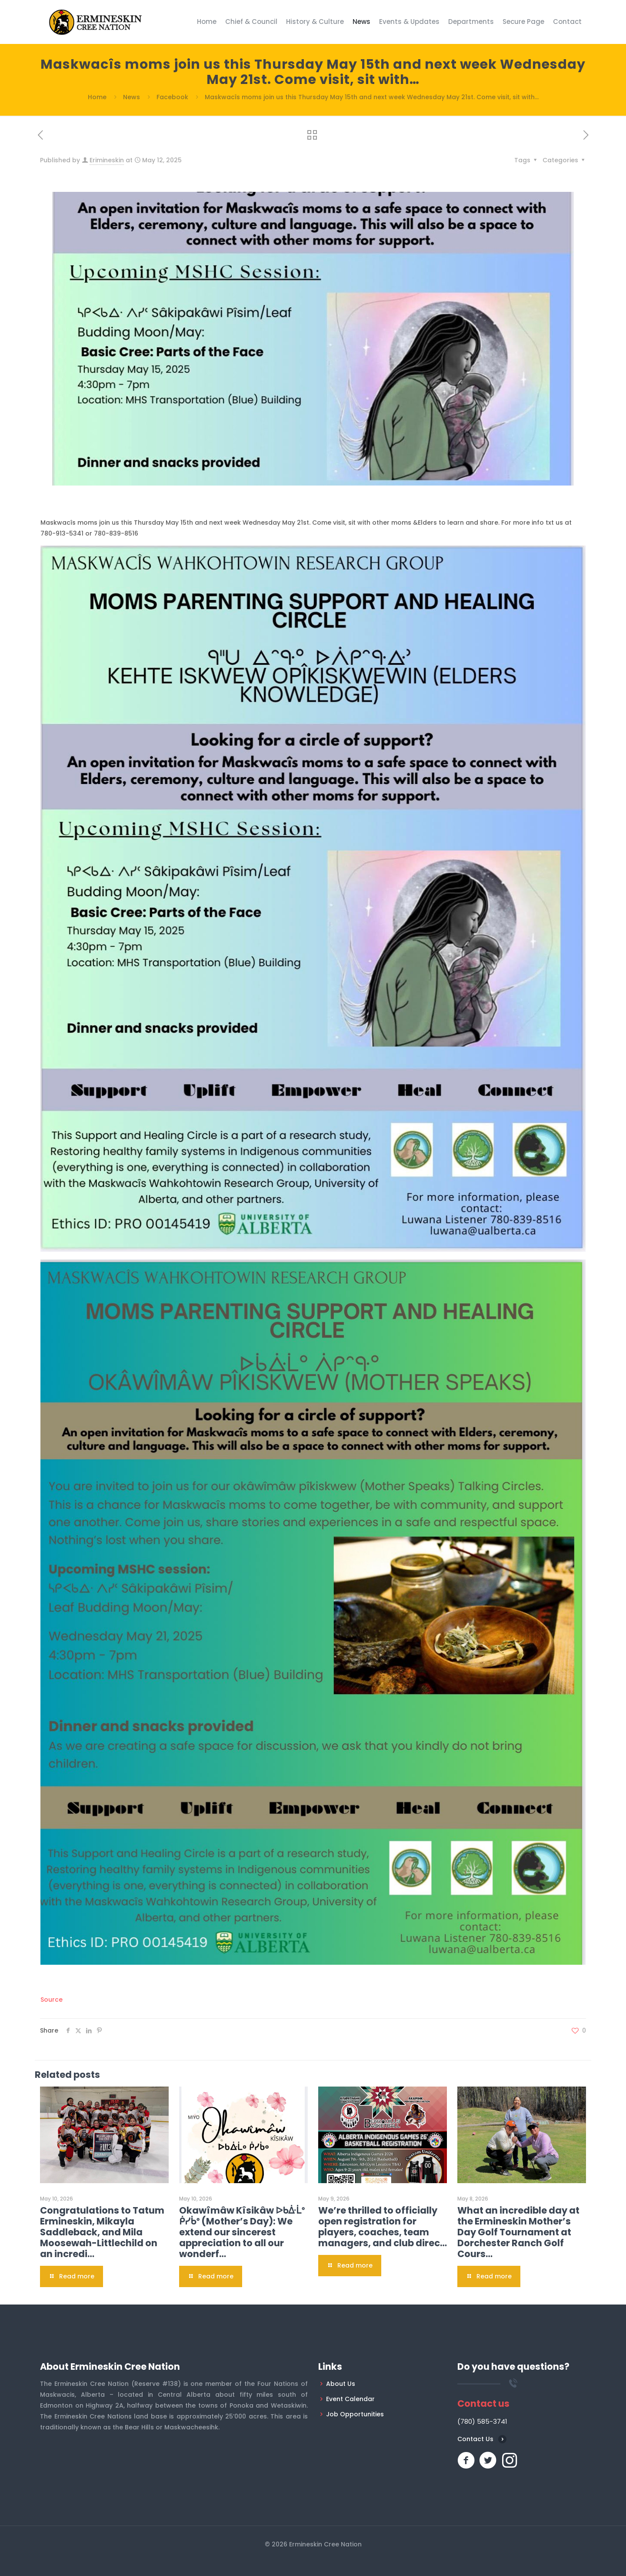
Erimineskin (107, 160)
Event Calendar (350, 2399)
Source (51, 1999)
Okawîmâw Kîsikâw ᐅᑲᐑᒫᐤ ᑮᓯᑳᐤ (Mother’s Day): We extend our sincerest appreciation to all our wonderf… (242, 2232)
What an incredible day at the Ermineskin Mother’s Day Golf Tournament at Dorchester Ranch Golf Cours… (518, 2232)
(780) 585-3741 (482, 2421)
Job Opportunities (355, 2414)
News (131, 97)
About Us (340, 2383)
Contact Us (475, 2439)
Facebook (172, 97)
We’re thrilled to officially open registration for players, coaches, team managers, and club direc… (382, 2226)
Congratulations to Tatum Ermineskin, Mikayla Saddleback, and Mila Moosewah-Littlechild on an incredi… (102, 2232)
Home (97, 97)
